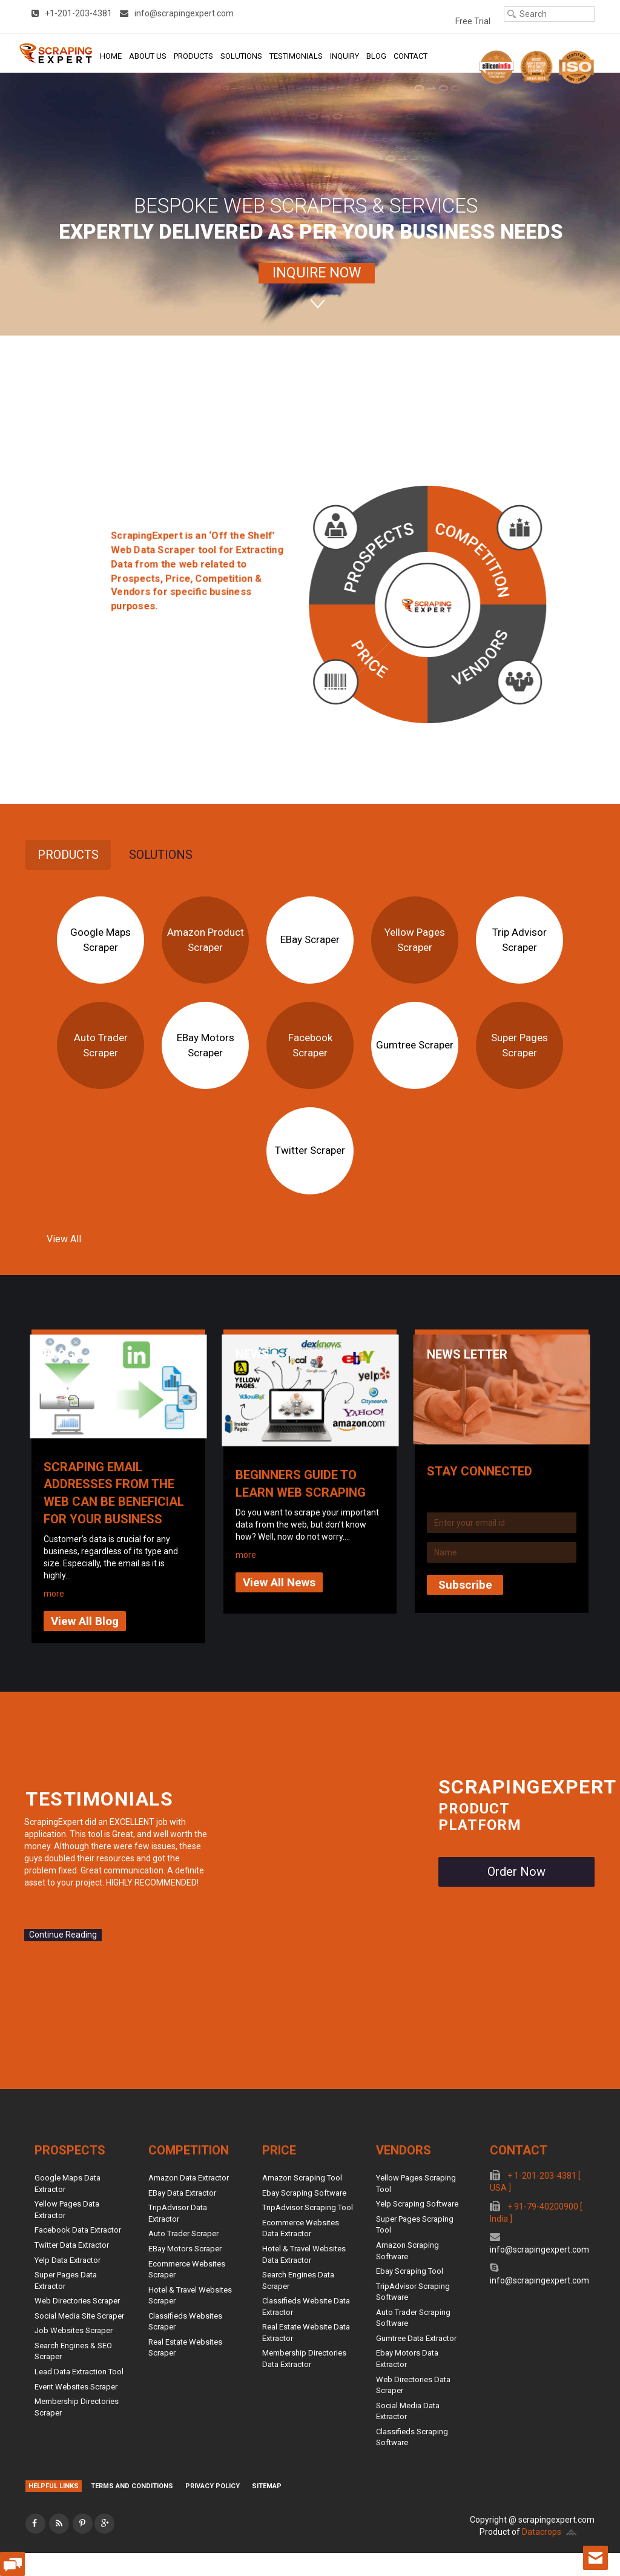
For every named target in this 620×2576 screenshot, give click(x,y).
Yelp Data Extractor (68, 2260)
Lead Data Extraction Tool (79, 2371)
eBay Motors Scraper (205, 1044)
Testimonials (296, 56)
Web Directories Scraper (77, 2300)
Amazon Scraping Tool (302, 2177)
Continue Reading (63, 1934)
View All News (279, 1582)
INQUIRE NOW (316, 273)
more (54, 1593)
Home (111, 56)
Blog (376, 56)
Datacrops (541, 2532)
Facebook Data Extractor (78, 2229)
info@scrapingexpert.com (539, 2249)
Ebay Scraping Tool (409, 2271)
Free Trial (472, 21)
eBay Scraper (310, 939)
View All (64, 1239)
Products (193, 56)
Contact (410, 56)
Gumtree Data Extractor (416, 2338)
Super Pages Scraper (519, 1044)
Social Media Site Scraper (79, 2315)
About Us (148, 56)
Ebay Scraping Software (304, 2192)
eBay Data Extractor (182, 2192)
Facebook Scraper (310, 1044)
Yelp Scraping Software (417, 2203)
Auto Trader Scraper (101, 1044)
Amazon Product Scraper (205, 939)
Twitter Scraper (310, 1150)
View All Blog (85, 1621)
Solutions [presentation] (161, 854)
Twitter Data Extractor (72, 2245)
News (252, 1354)
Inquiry (344, 56)
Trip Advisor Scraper (519, 939)
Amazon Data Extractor (188, 2177)
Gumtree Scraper (414, 1045)
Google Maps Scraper (100, 939)
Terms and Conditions (132, 2486)
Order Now (516, 1871)
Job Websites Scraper (74, 2330)
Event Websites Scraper (76, 2386)
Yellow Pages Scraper (414, 939)
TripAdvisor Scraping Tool (307, 2207)
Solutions (241, 56)
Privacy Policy (212, 2486)
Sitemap (267, 2486)
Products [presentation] (68, 854)
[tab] (68, 855)
